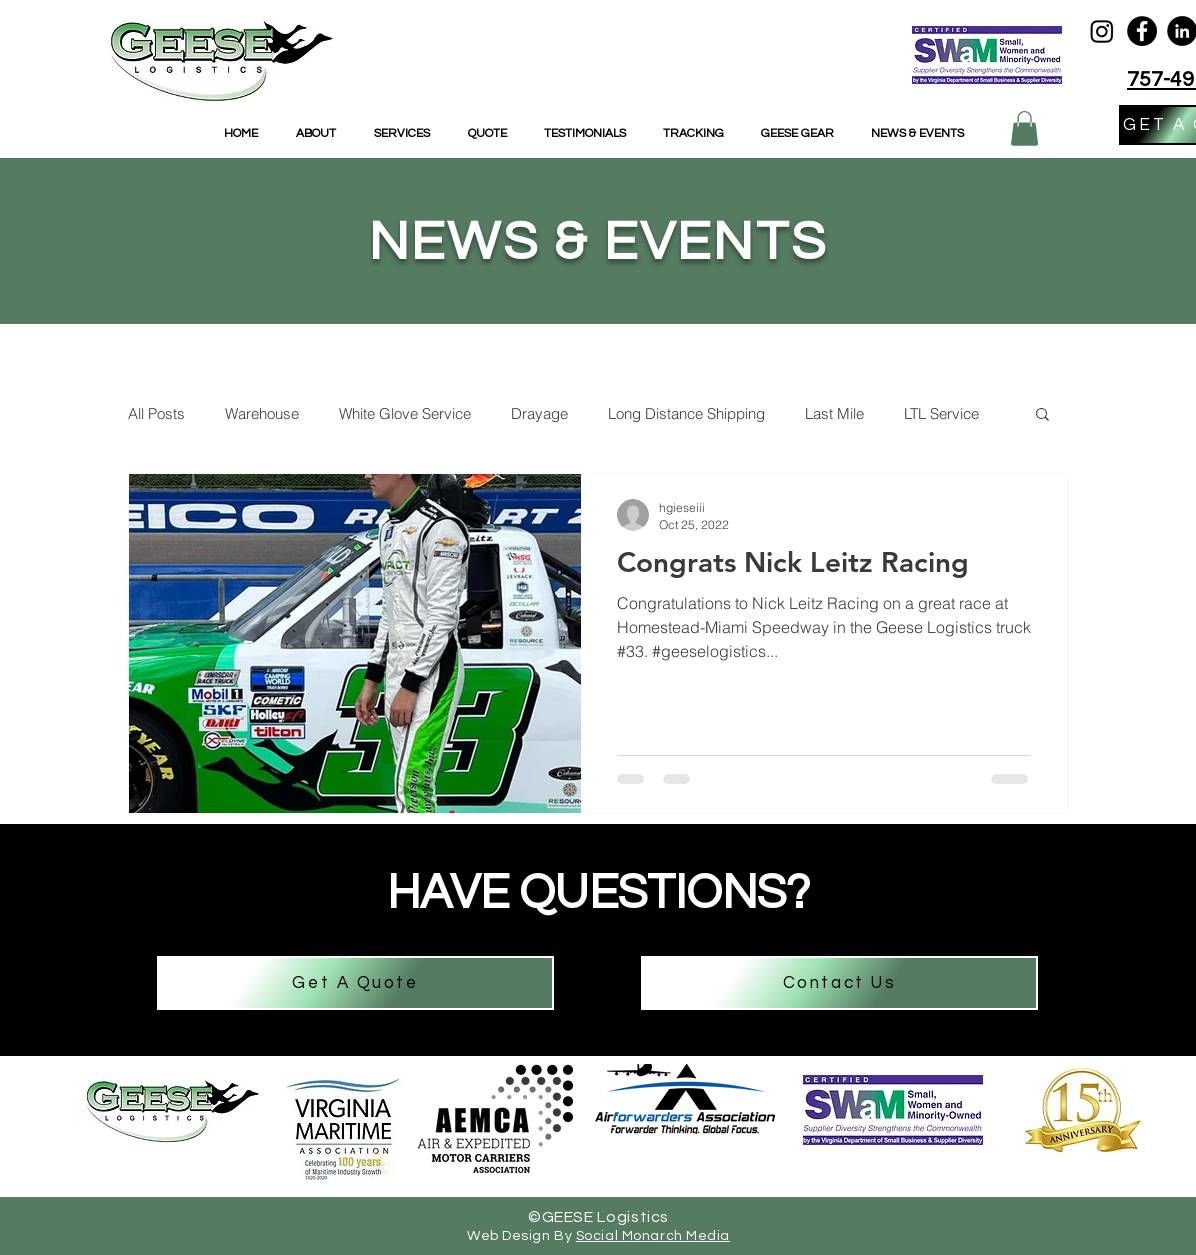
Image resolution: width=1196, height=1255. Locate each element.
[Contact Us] (839, 983)
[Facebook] (1142, 31)
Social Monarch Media (653, 1236)
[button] (1024, 128)
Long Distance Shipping (686, 413)
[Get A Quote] (355, 983)
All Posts (156, 413)
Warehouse (262, 413)
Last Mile (834, 413)
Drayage (539, 413)
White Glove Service (405, 413)
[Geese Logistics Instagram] (1102, 31)
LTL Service (941, 413)
